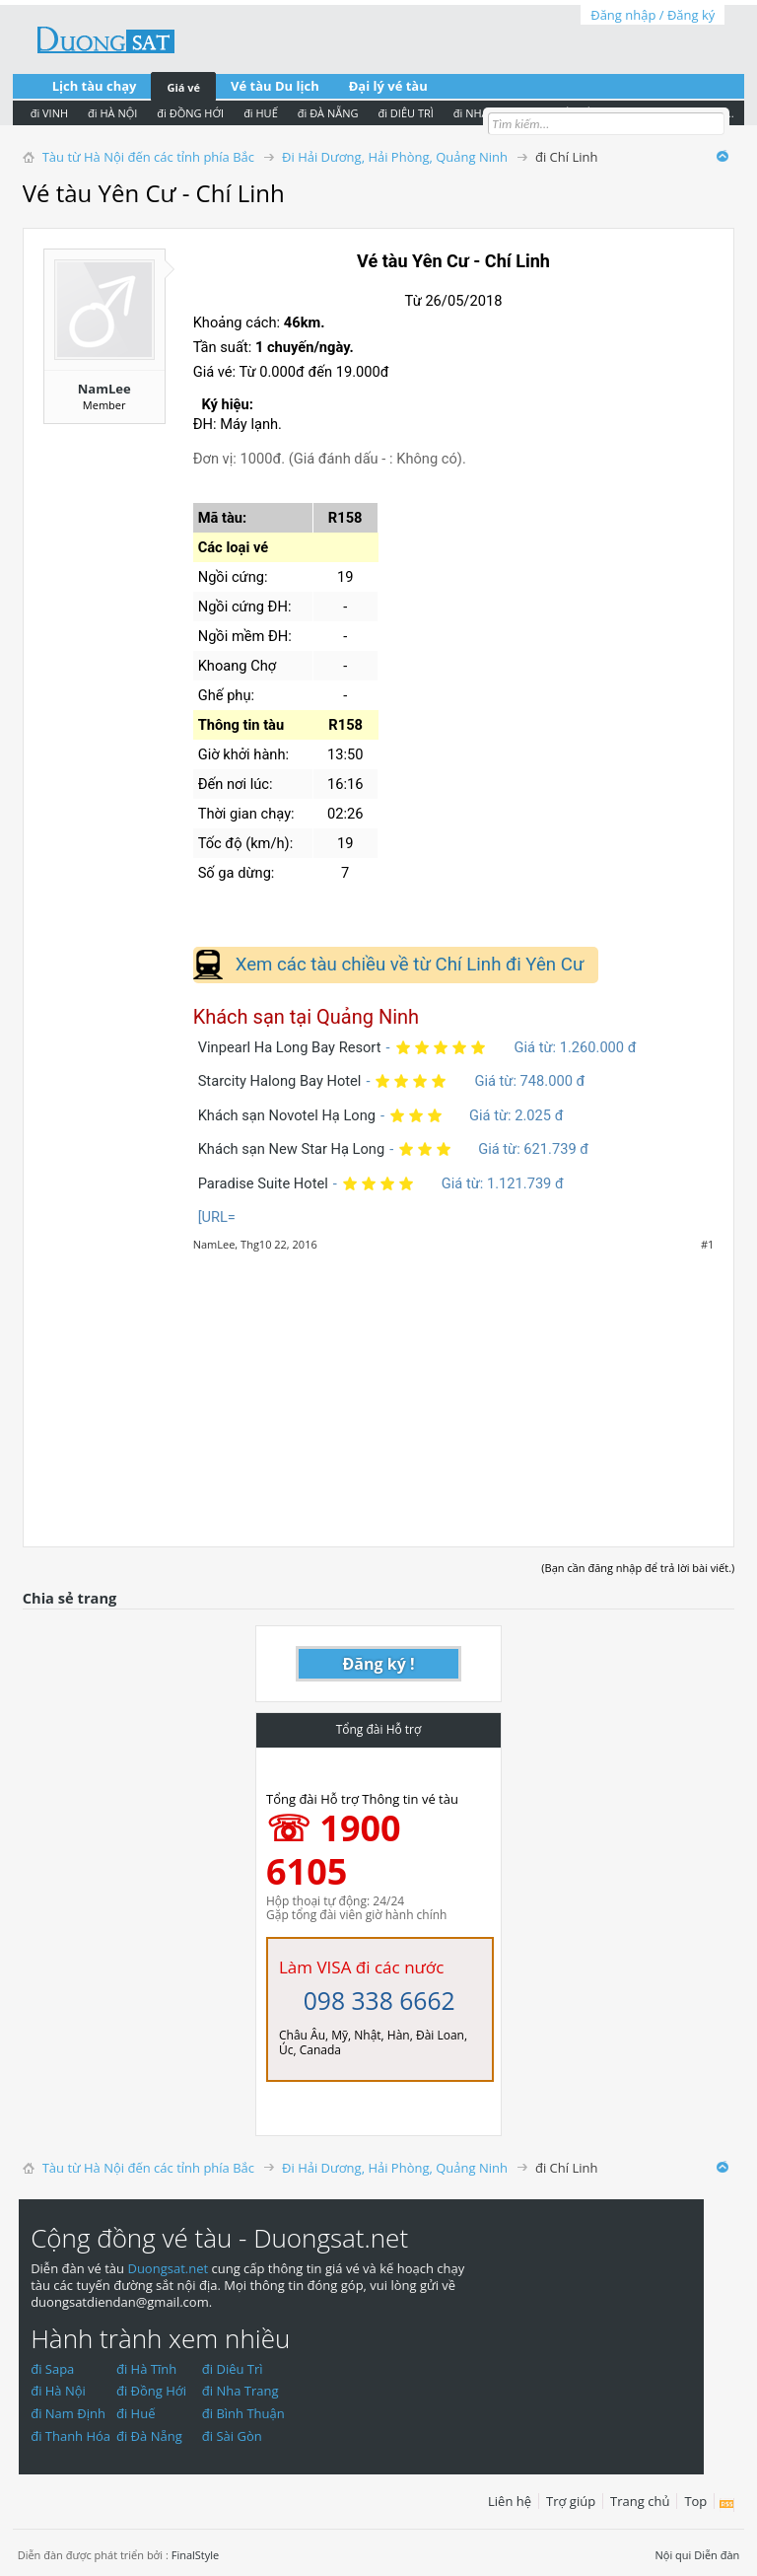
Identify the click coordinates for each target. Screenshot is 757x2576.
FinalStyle (196, 2554)
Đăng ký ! (379, 1664)
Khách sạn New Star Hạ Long (291, 1149)
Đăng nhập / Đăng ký (652, 15)
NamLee (104, 388)
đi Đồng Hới (151, 2390)
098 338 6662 (379, 2000)
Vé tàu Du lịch (275, 86)
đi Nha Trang (240, 2390)
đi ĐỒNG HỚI (190, 113)
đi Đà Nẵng (149, 2436)
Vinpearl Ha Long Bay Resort (289, 1047)
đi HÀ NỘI (112, 113)
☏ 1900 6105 (333, 1850)
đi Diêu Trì (232, 2369)
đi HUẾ (260, 113)
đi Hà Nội (58, 2390)
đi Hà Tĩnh (146, 2369)
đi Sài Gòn (232, 2436)
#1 (707, 1245)
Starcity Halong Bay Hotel (280, 1081)
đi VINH (49, 113)
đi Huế (136, 2413)
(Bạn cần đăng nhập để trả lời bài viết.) (637, 1567)
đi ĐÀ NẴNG (328, 113)
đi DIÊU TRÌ (405, 113)
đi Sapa (52, 2369)
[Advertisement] (379, 1389)
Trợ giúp (570, 2501)
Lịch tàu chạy (94, 86)
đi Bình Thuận (243, 2413)
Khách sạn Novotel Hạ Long (287, 1115)
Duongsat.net (169, 2268)
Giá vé (183, 87)
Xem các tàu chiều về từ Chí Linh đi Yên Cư (410, 964)
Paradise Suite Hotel (263, 1183)
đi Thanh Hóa (70, 2436)
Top (695, 2501)
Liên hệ (509, 2501)
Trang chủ (639, 2501)
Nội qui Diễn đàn (697, 2554)
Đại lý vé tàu (388, 86)
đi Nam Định (68, 2413)
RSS (727, 2505)
